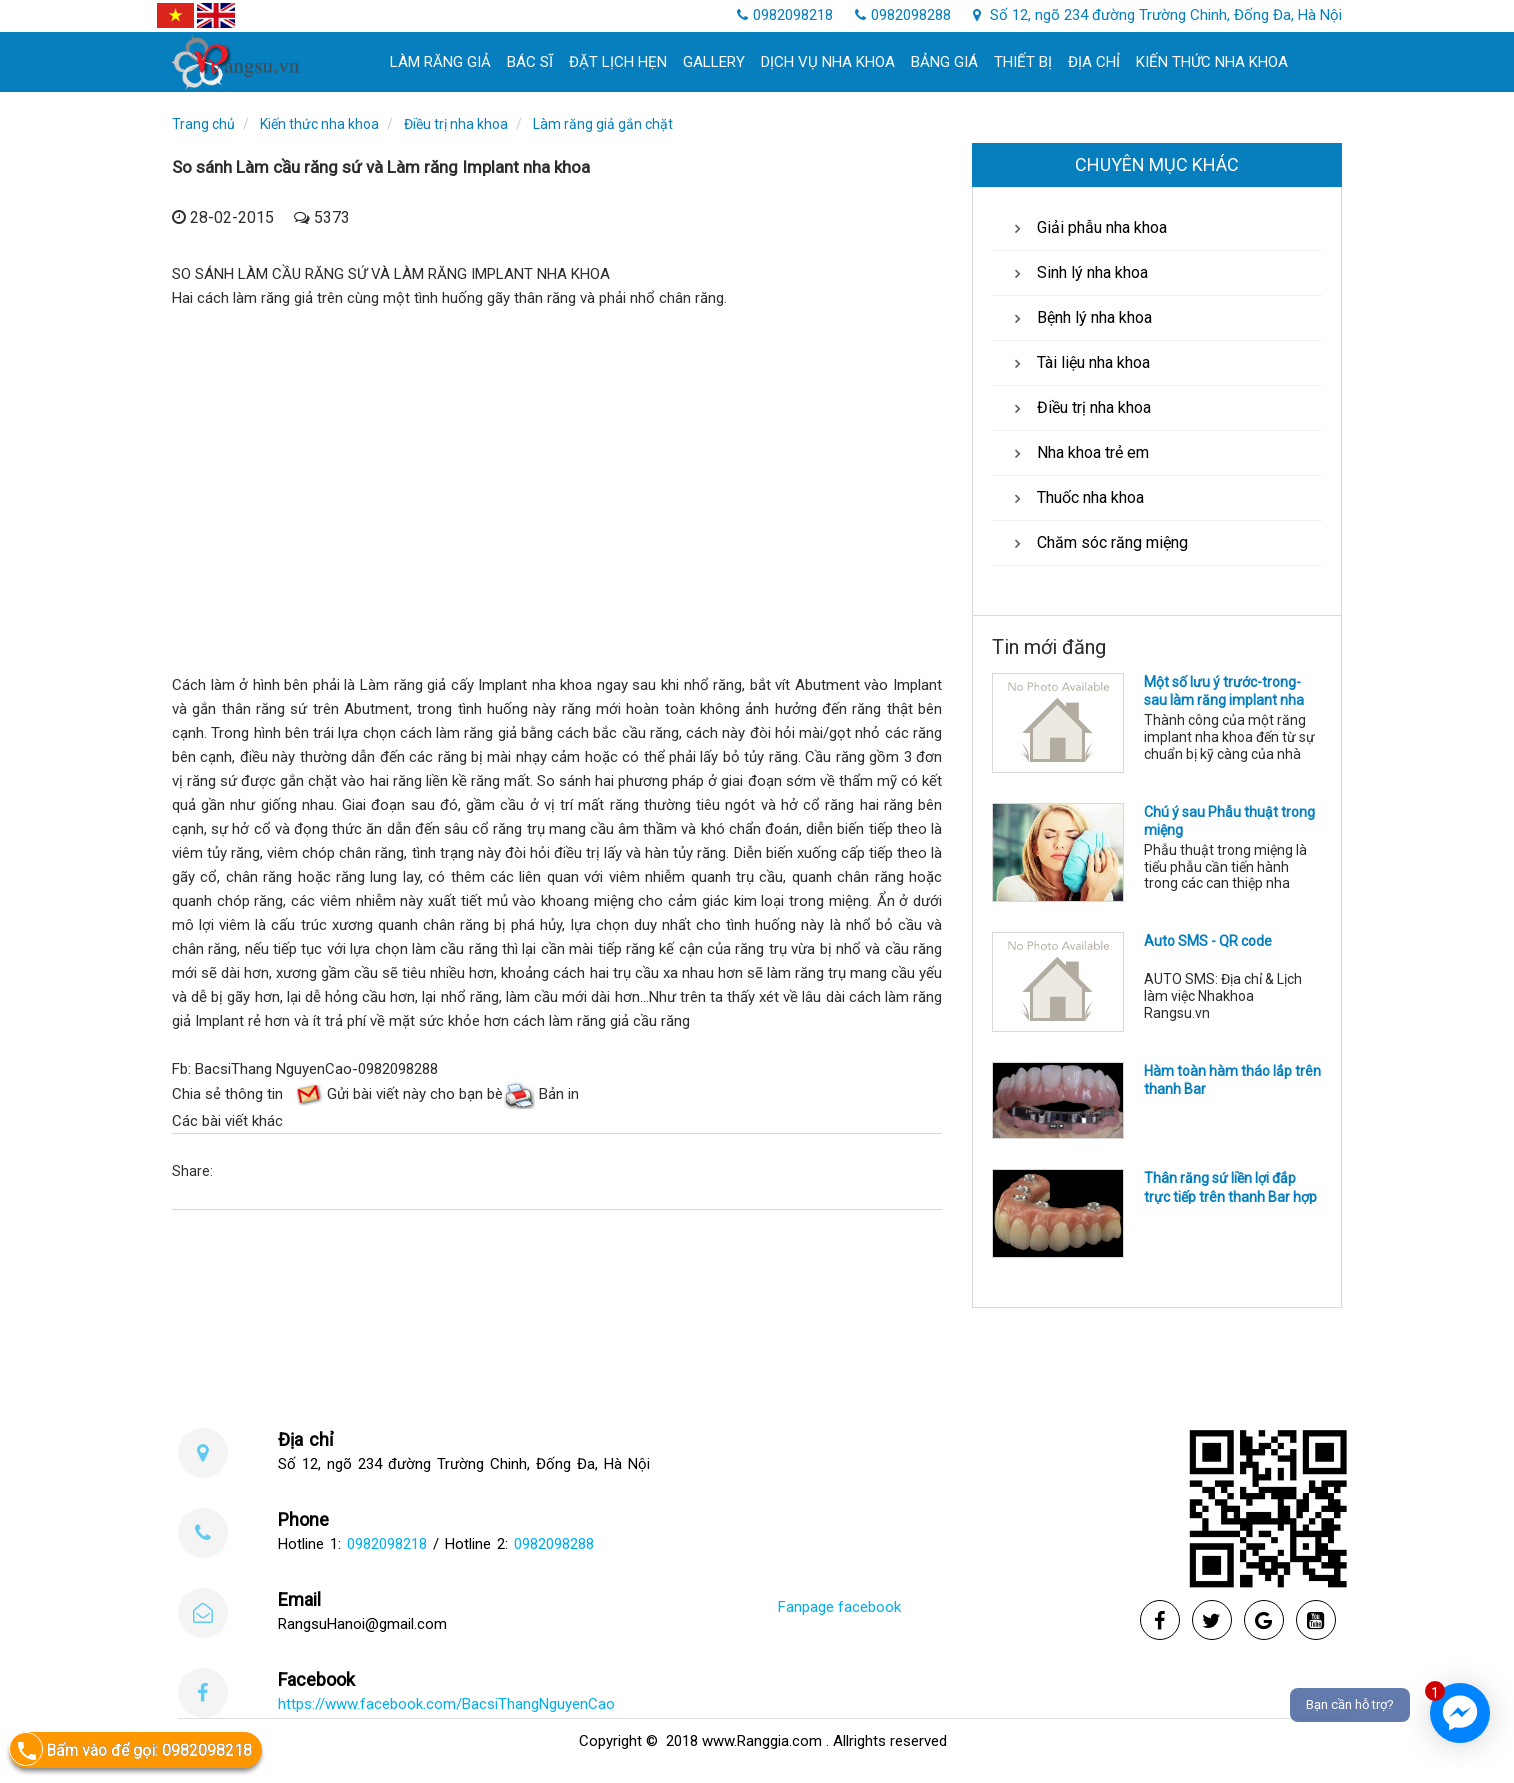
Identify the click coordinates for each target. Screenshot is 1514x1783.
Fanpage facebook (839, 1607)
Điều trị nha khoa (456, 124)
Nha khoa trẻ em (1078, 452)
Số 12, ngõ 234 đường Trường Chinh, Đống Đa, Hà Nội (1157, 15)
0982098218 (785, 15)
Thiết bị (1023, 62)
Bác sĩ (530, 62)
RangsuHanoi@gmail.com (362, 1624)
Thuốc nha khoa (1075, 497)
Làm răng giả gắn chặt (603, 124)
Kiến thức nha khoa (1212, 62)
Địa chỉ (1094, 62)
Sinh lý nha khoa (1077, 272)
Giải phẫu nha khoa (1087, 227)
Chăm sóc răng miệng (1097, 542)
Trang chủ (203, 124)
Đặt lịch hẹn (618, 62)
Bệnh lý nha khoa (1079, 317)
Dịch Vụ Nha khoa (828, 62)
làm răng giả (440, 62)
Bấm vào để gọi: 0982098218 (130, 1750)
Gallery (714, 62)
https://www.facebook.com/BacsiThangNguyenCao (446, 1704)
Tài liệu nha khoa (1078, 362)
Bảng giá (944, 62)
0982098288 (903, 15)
